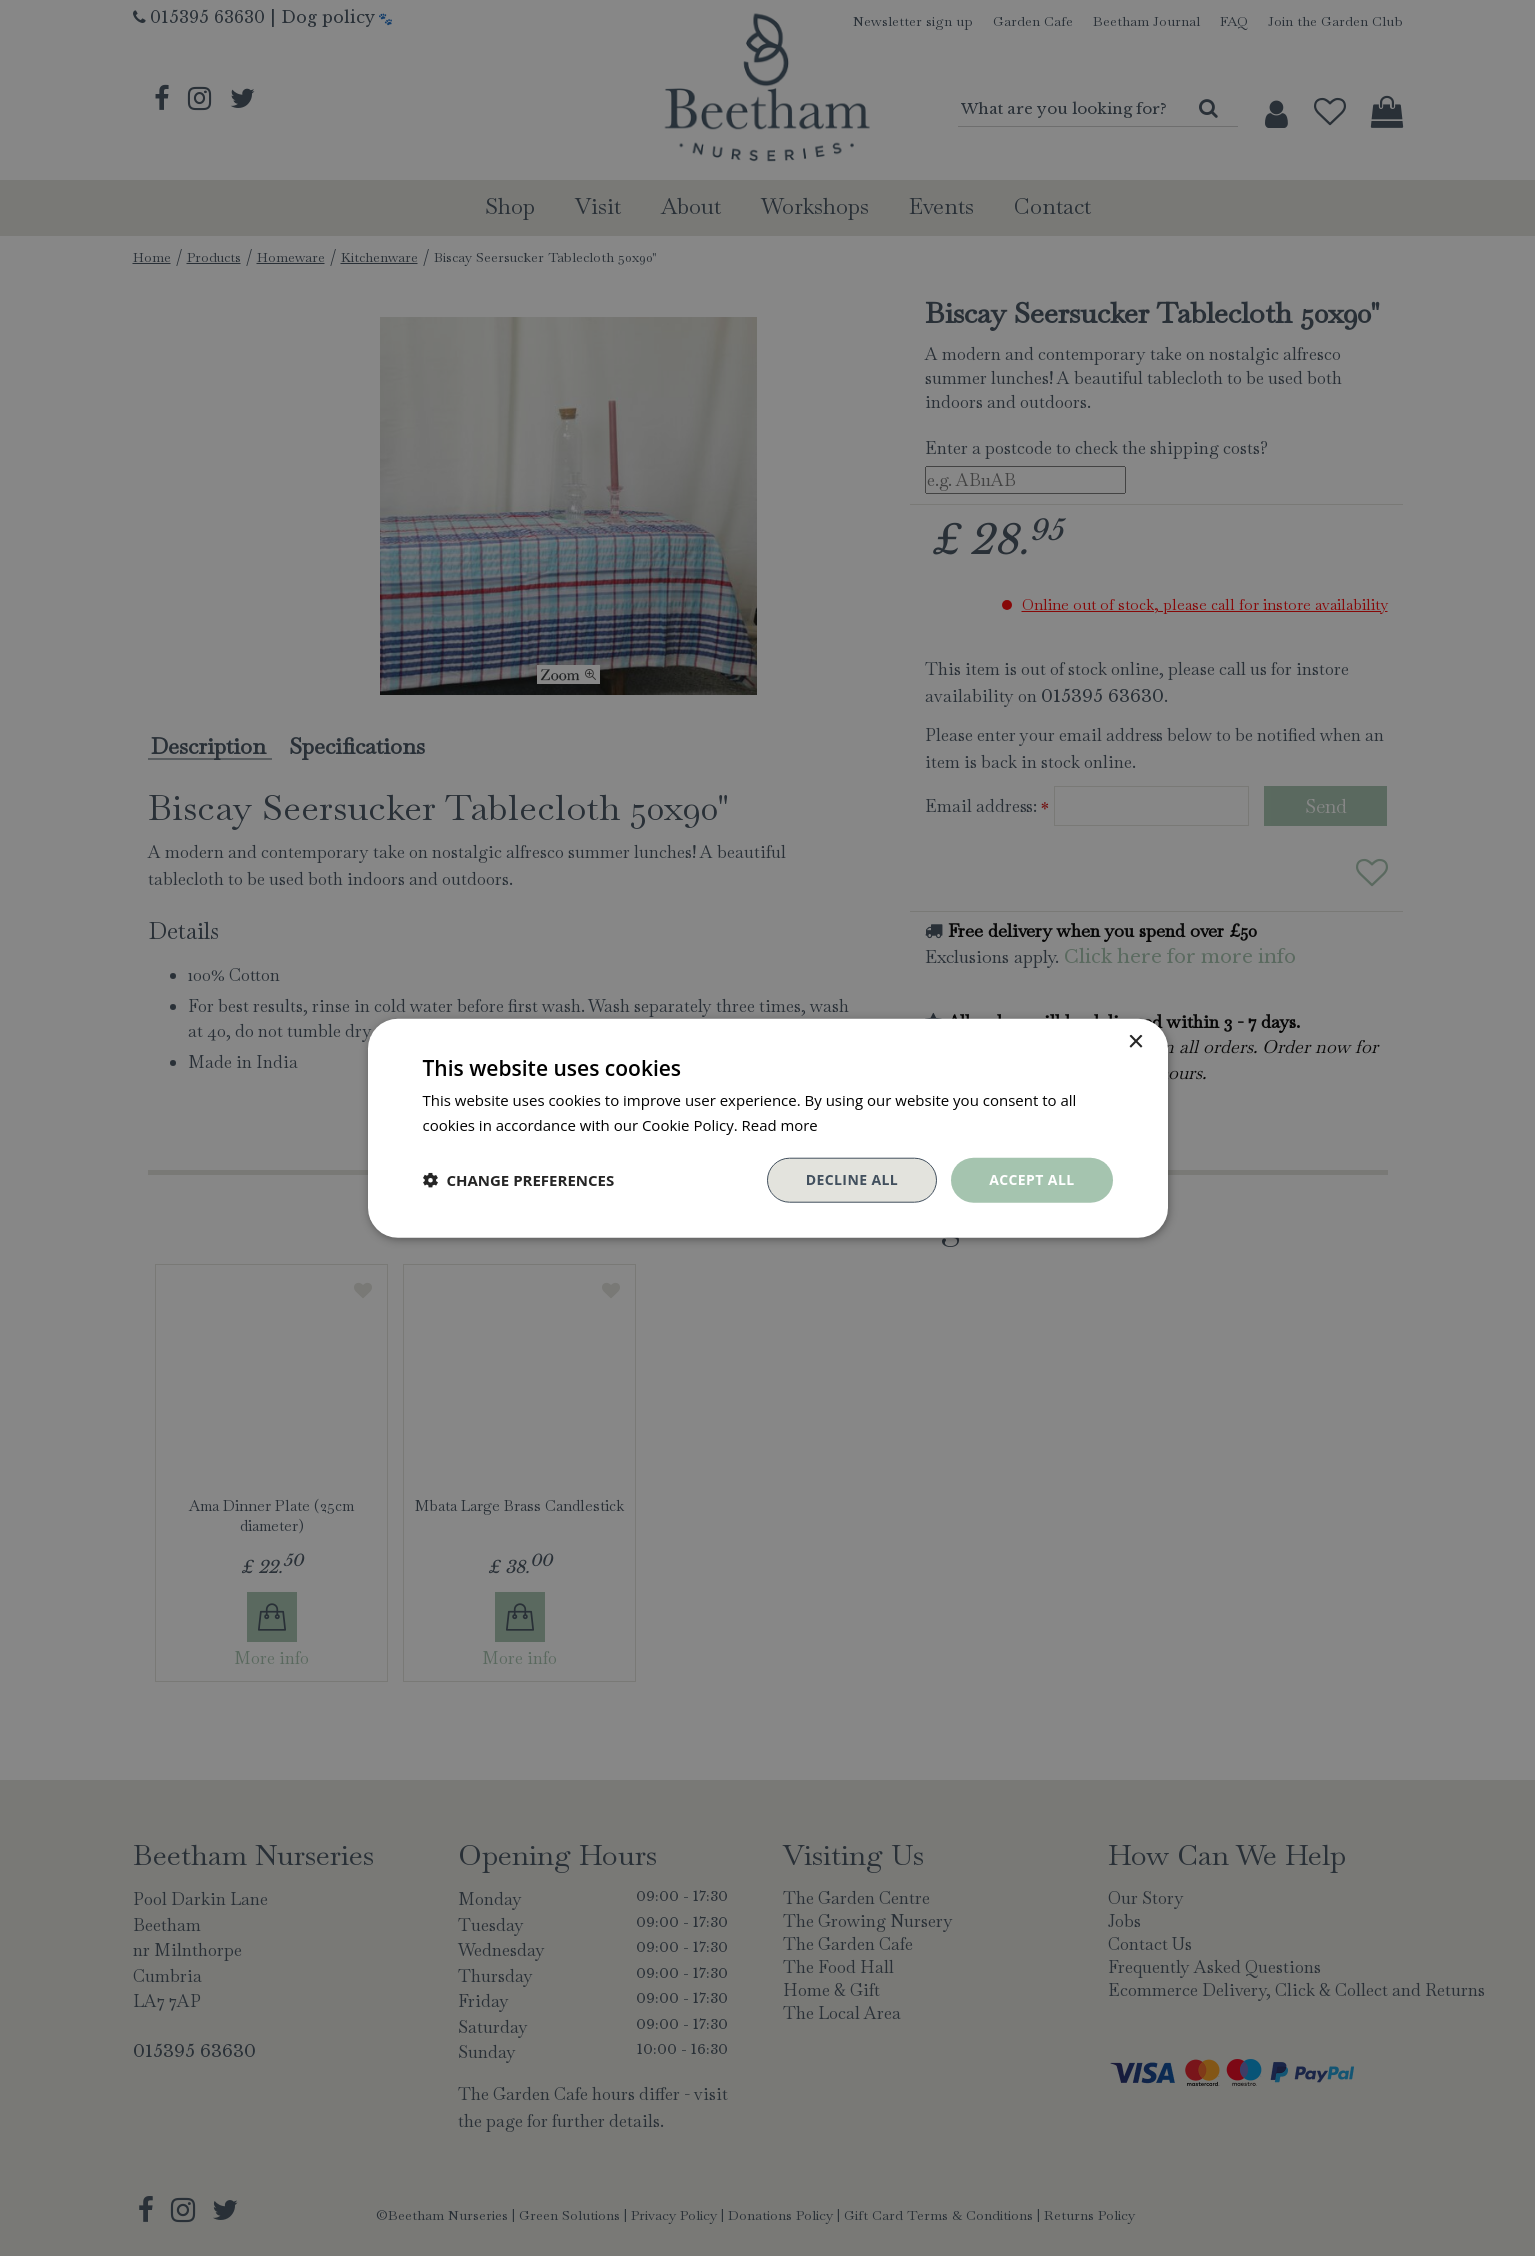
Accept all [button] (1031, 1179)
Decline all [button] (852, 1179)
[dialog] (767, 1128)
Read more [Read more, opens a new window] (780, 1125)
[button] (519, 1180)
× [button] (1135, 1042)
